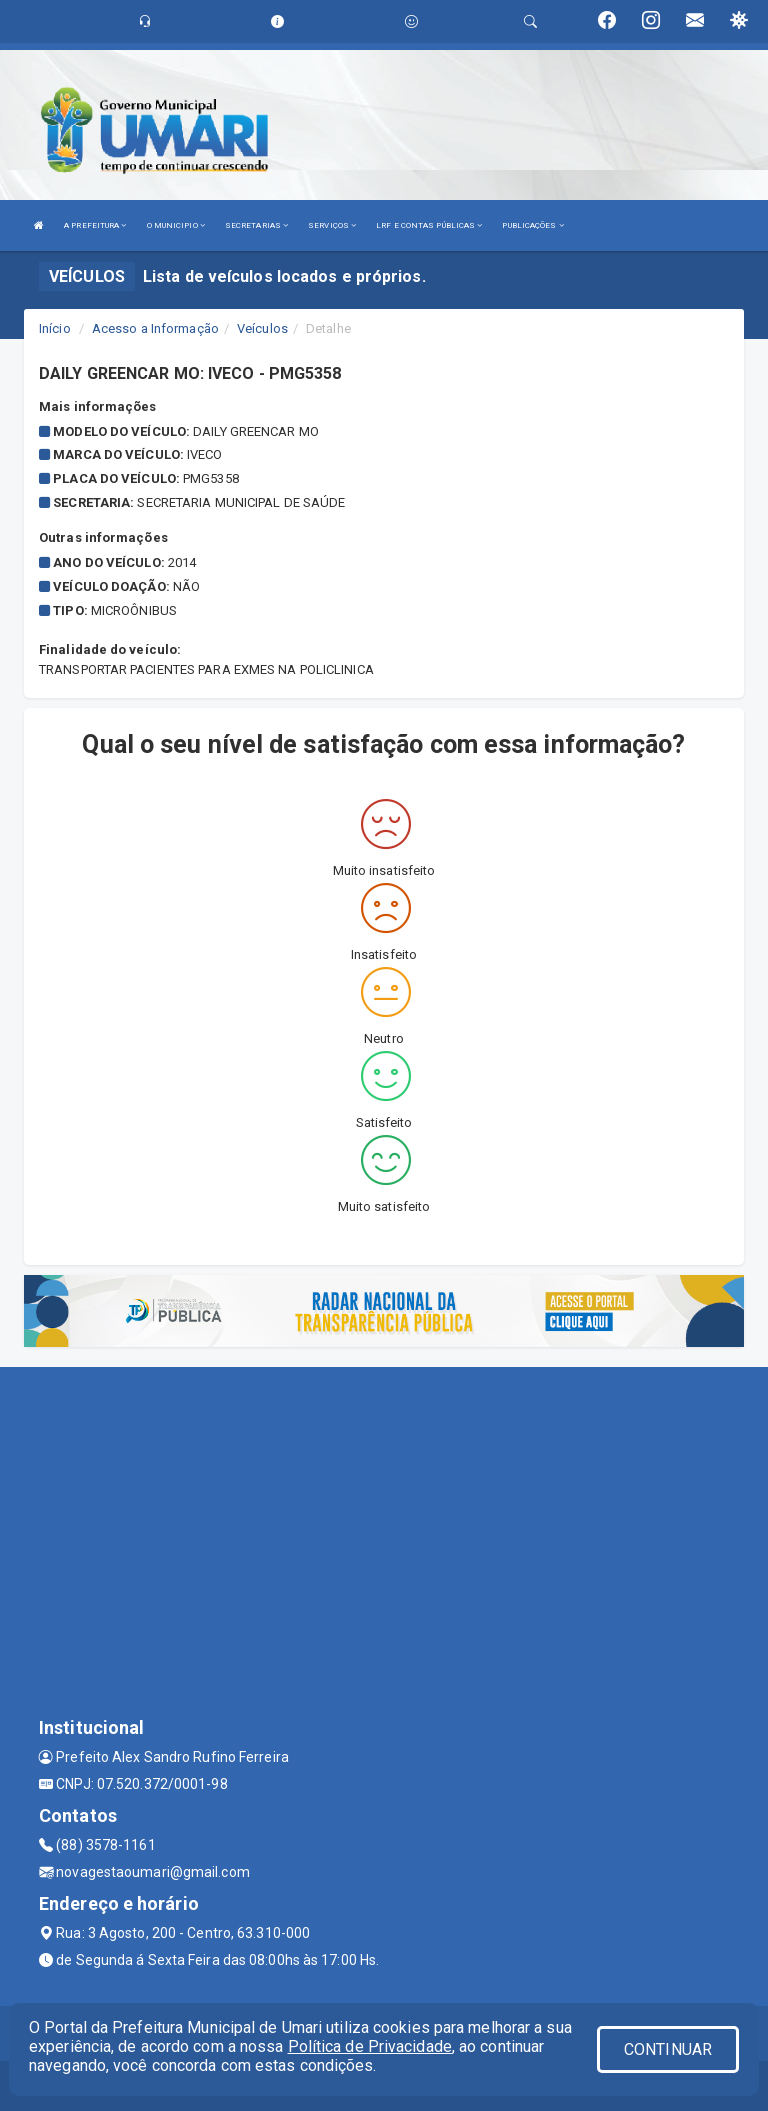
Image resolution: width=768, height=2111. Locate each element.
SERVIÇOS (332, 225)
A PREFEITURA (95, 225)
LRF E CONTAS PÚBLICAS (429, 225)
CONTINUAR (668, 2049)
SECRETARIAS (256, 225)
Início (55, 328)
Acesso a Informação (155, 328)
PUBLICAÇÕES (532, 225)
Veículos (262, 328)
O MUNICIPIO (176, 225)
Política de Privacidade (370, 2046)
